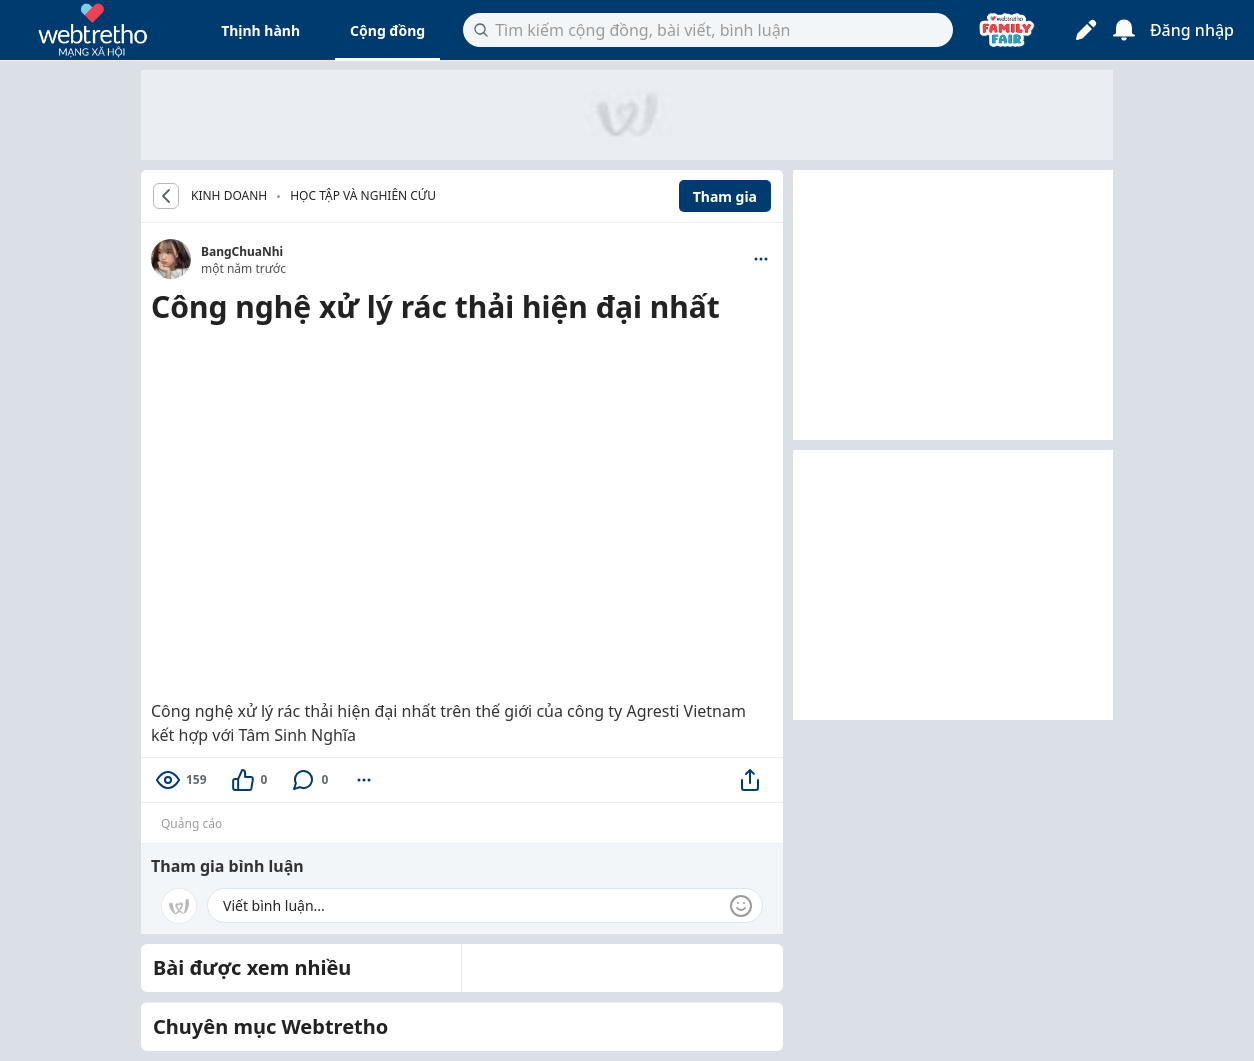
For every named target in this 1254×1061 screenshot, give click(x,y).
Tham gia (725, 196)
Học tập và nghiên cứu (363, 195)
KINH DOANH (229, 196)
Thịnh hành (260, 30)
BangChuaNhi (242, 251)
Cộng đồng (387, 30)
